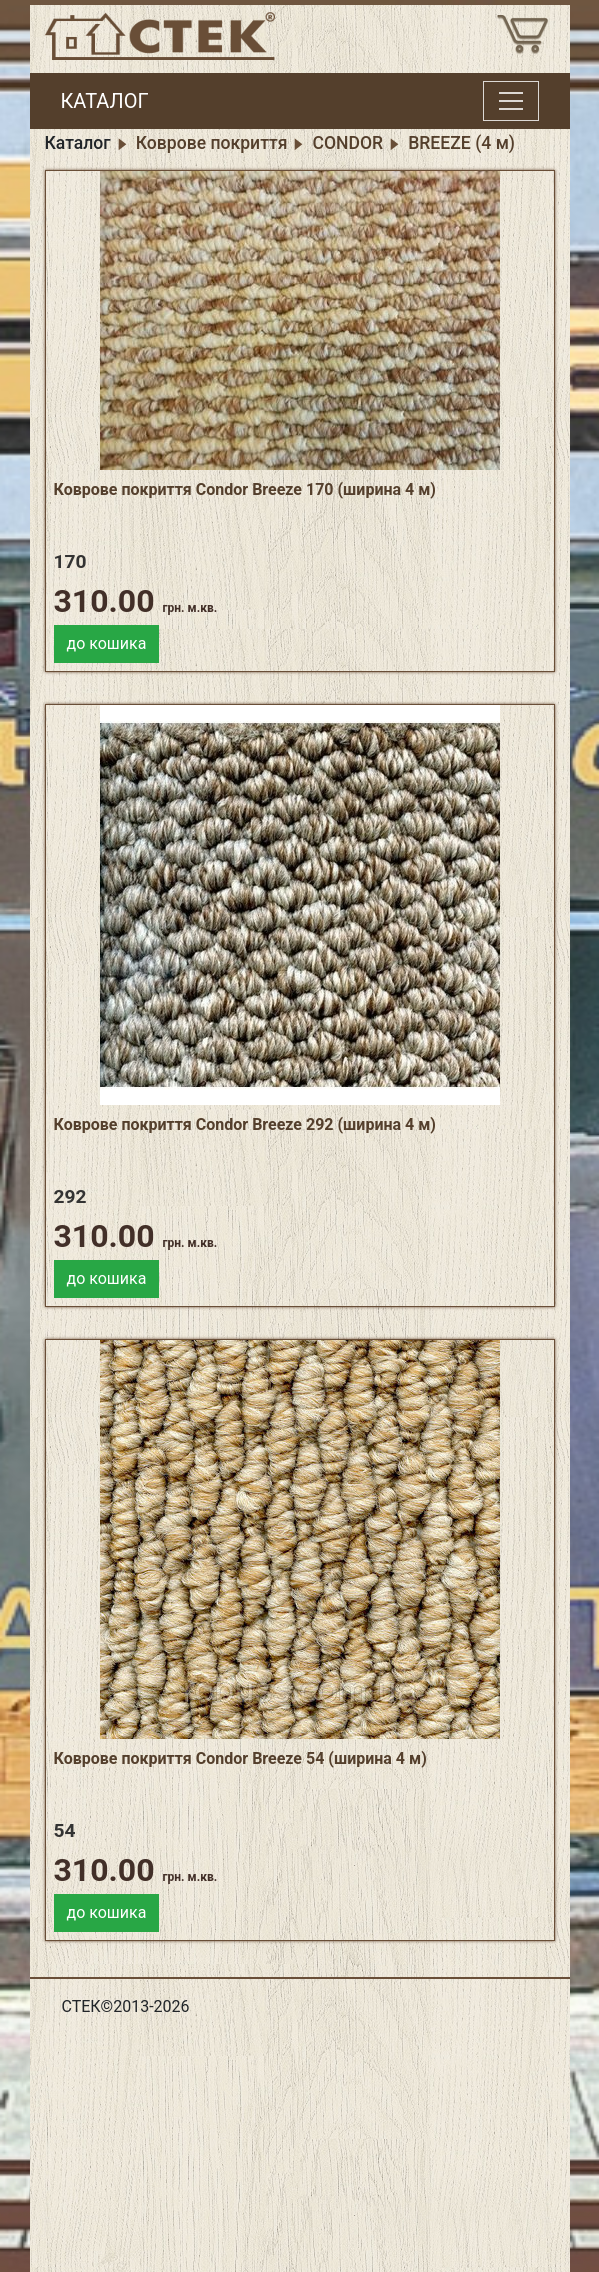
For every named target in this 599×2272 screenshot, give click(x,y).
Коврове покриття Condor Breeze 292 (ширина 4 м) (245, 1124)
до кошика (107, 643)
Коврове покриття (212, 143)
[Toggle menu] (511, 101)
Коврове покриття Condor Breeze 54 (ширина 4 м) (240, 1758)
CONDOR (347, 143)
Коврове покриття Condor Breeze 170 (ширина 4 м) (245, 489)
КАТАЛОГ (105, 101)
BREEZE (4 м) (461, 143)
